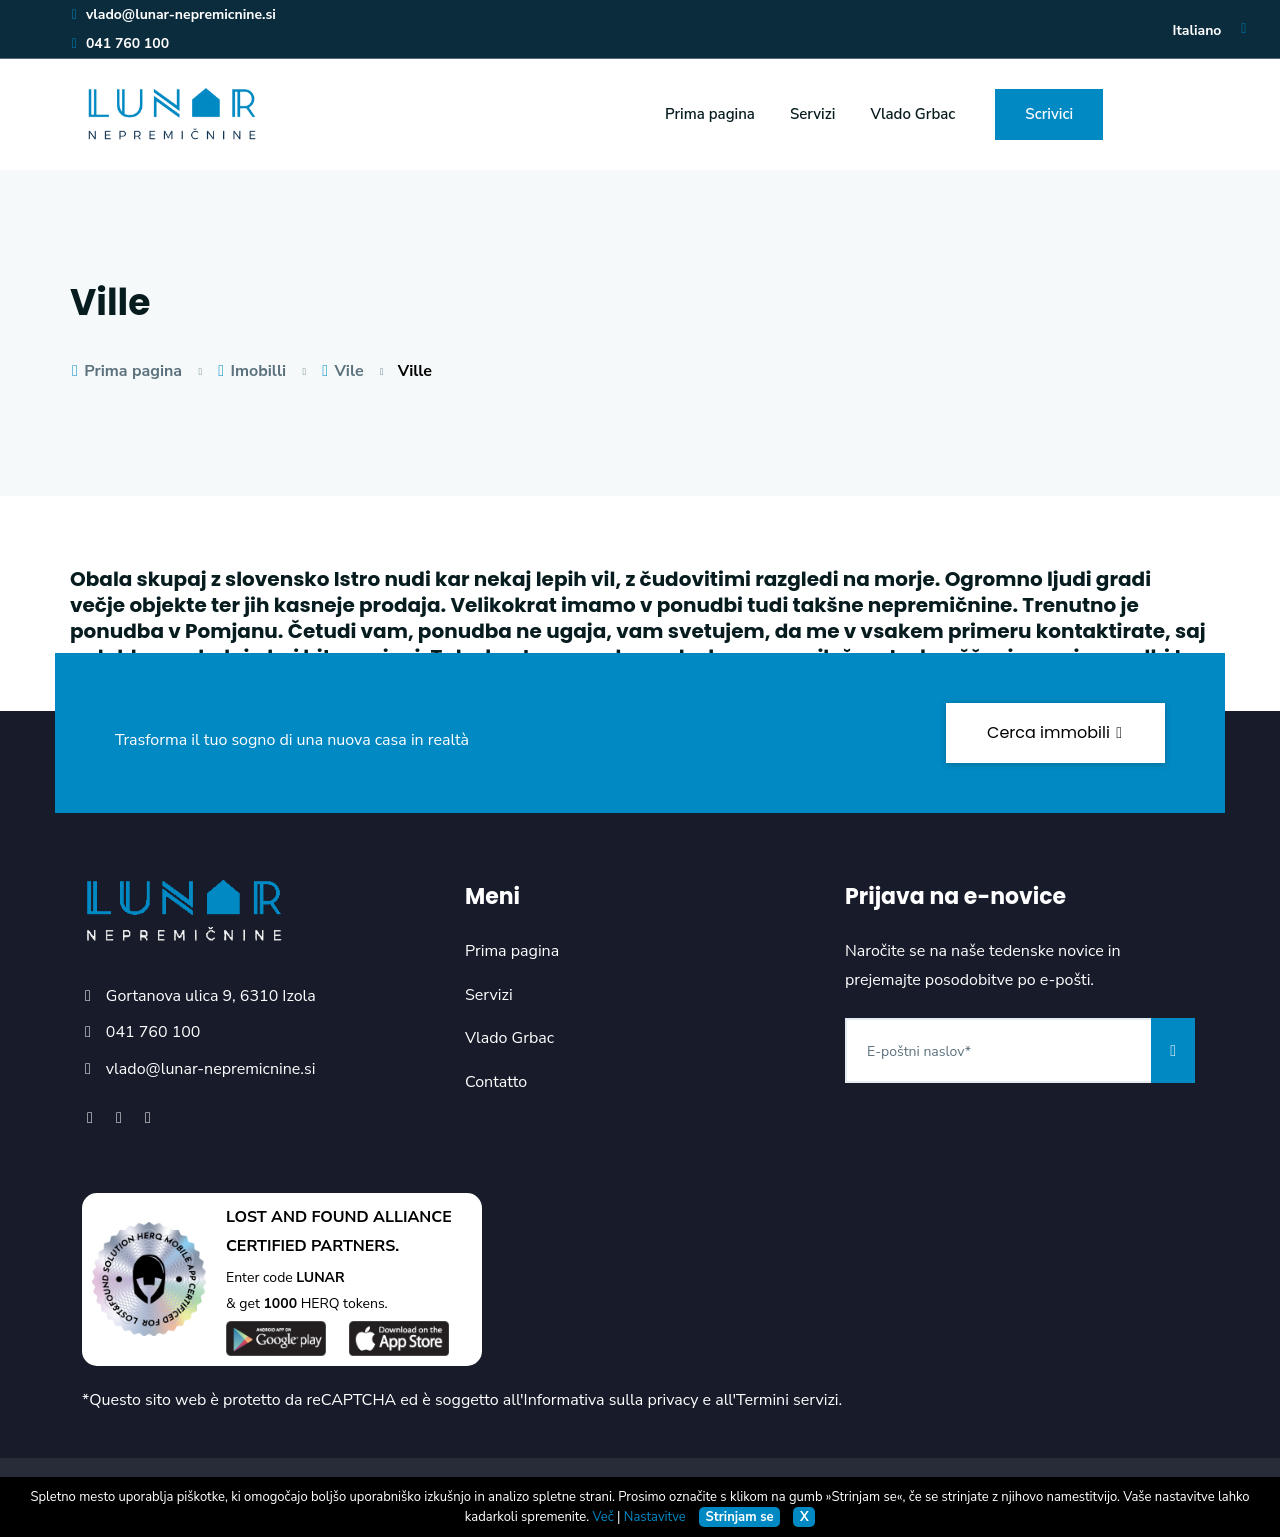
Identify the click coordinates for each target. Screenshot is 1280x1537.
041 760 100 (119, 43)
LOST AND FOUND (297, 1217)
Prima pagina (710, 114)
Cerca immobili (1055, 732)
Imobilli (251, 371)
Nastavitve (655, 1517)
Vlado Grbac (912, 114)
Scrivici (1049, 114)
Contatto (496, 1082)
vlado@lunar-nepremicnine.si (173, 14)
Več (603, 1517)
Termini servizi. (789, 1400)
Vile (341, 371)
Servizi (813, 114)
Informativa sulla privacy (611, 1400)
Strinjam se (740, 1517)
